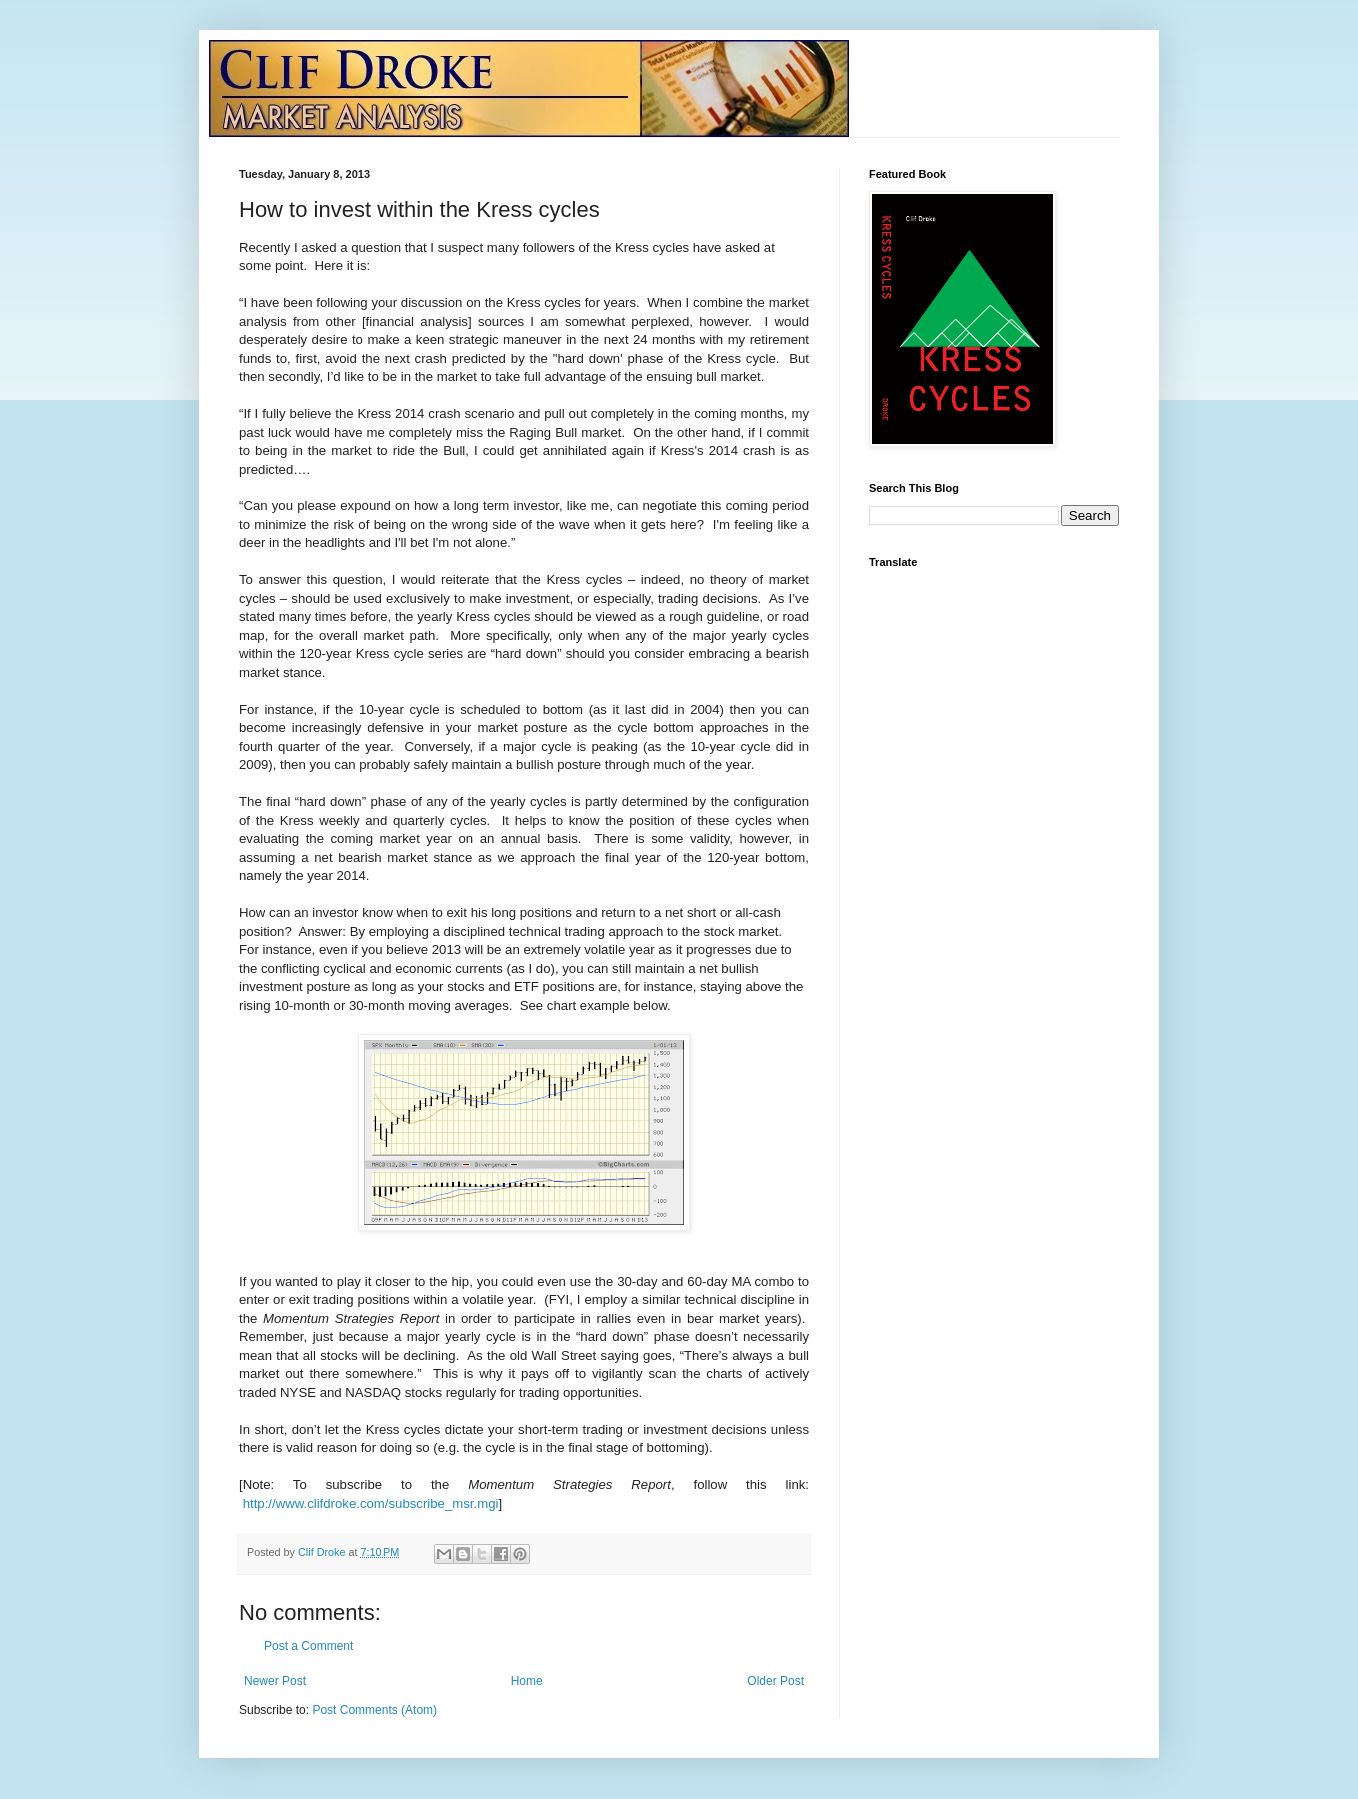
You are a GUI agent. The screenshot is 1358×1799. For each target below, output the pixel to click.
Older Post (775, 1681)
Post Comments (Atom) (374, 1710)
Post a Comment (308, 1646)
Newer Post (275, 1681)
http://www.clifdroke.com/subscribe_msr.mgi (371, 1503)
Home (527, 1681)
